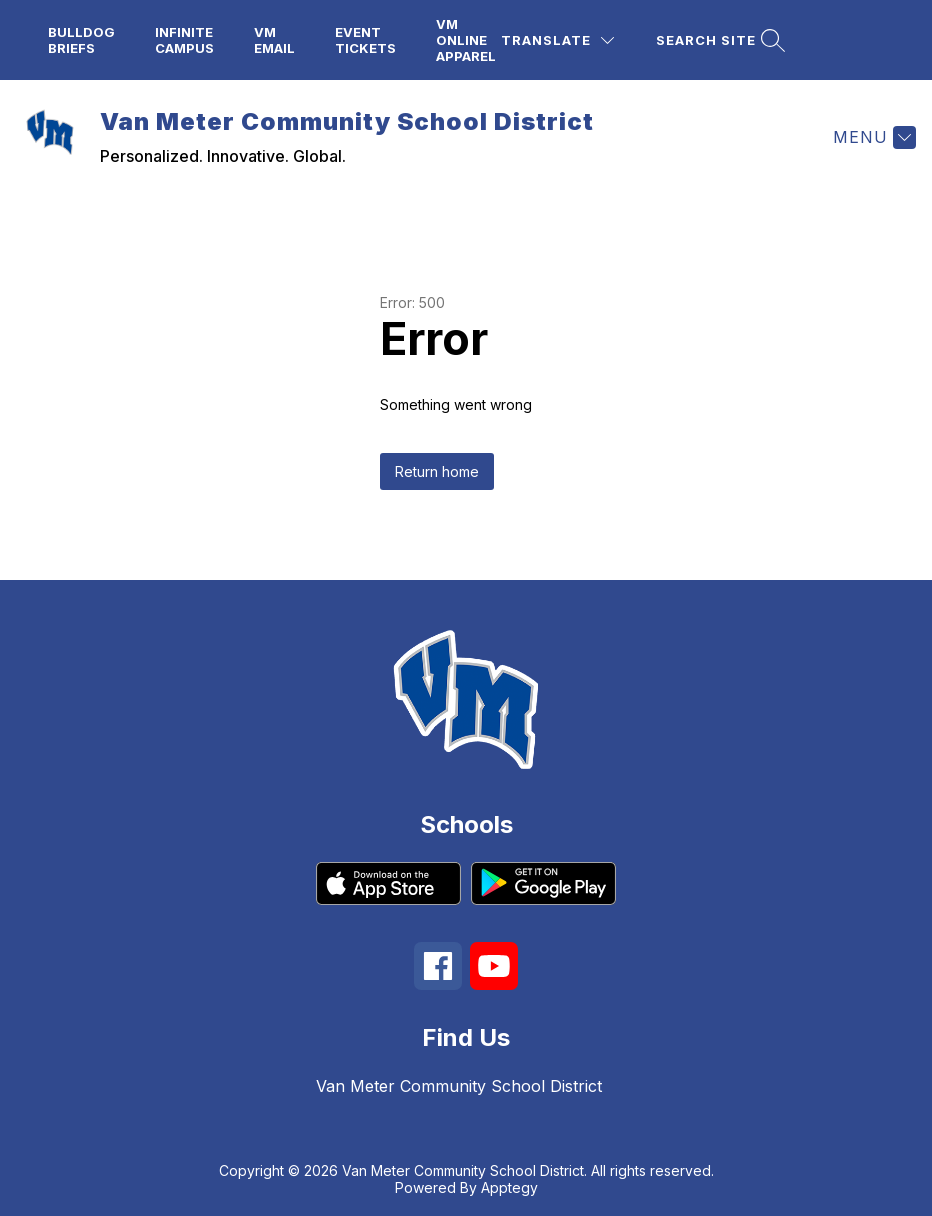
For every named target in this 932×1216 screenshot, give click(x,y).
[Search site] (718, 40)
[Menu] (872, 137)
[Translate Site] (557, 40)
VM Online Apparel (466, 40)
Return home (437, 471)
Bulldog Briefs (81, 40)
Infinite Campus (184, 40)
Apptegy (509, 1187)
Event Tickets (365, 40)
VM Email (274, 40)
